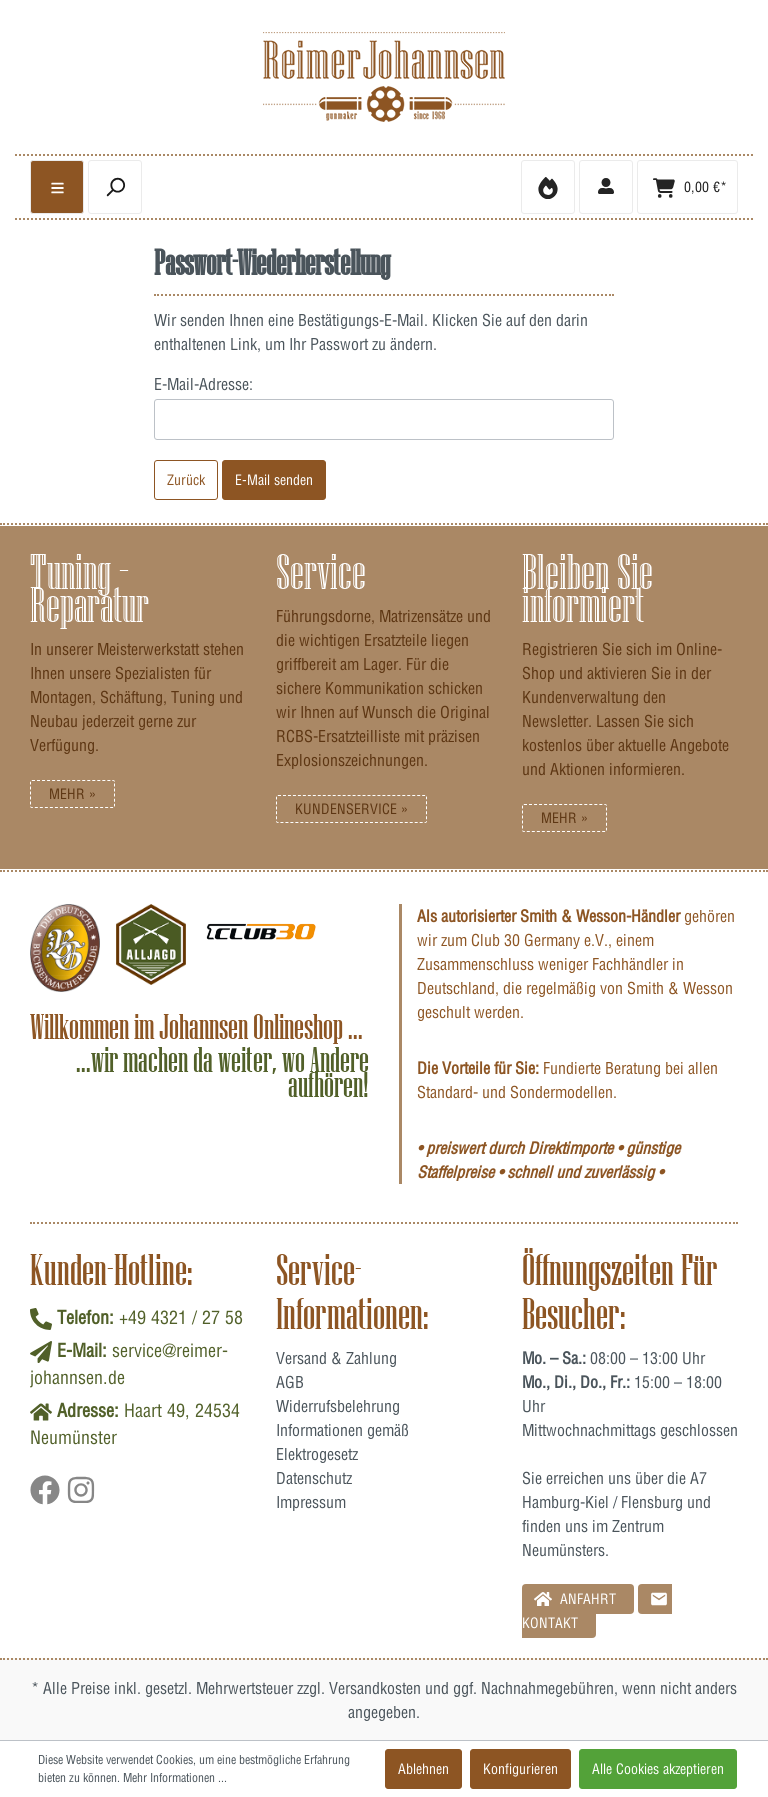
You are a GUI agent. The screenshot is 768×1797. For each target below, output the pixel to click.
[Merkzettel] (548, 187)
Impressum (311, 1502)
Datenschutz (314, 1478)
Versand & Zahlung (336, 1358)
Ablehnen (423, 1769)
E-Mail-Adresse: (203, 384)
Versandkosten (375, 1688)
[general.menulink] (57, 187)
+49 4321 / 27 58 (181, 1317)
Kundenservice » (351, 809)
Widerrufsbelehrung (338, 1406)
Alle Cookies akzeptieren (658, 1769)
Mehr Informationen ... (175, 1777)
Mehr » (72, 794)
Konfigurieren (520, 1769)
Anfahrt (575, 1598)
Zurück (186, 480)
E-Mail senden (274, 480)
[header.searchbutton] (115, 187)
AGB (290, 1382)
